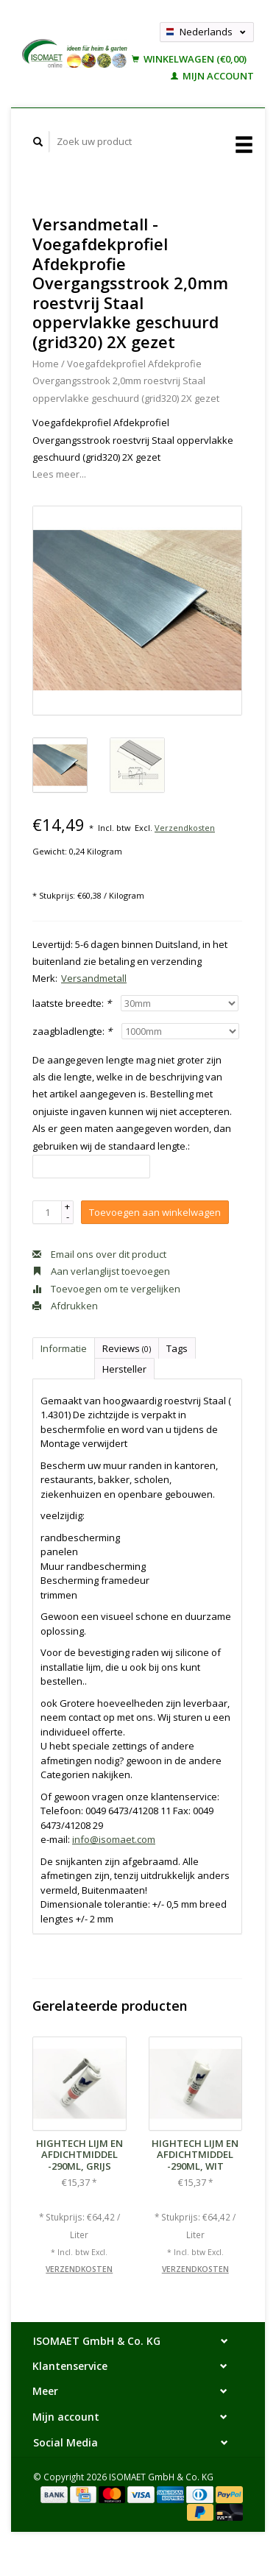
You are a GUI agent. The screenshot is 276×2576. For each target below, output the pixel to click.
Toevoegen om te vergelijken (106, 1288)
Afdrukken (65, 1305)
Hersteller (124, 1369)
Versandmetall (94, 978)
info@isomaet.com (113, 1839)
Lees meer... (59, 474)
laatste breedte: (71, 1003)
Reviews (126, 1348)
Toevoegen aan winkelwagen (155, 1212)
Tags (177, 1348)
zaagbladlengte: (72, 1031)
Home (45, 363)
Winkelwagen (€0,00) (189, 59)
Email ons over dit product (99, 1254)
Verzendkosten (185, 827)
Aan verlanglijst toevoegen (101, 1271)
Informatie (63, 1348)
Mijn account (212, 75)
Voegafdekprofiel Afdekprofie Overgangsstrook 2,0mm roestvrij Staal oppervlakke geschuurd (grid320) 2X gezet (125, 381)
